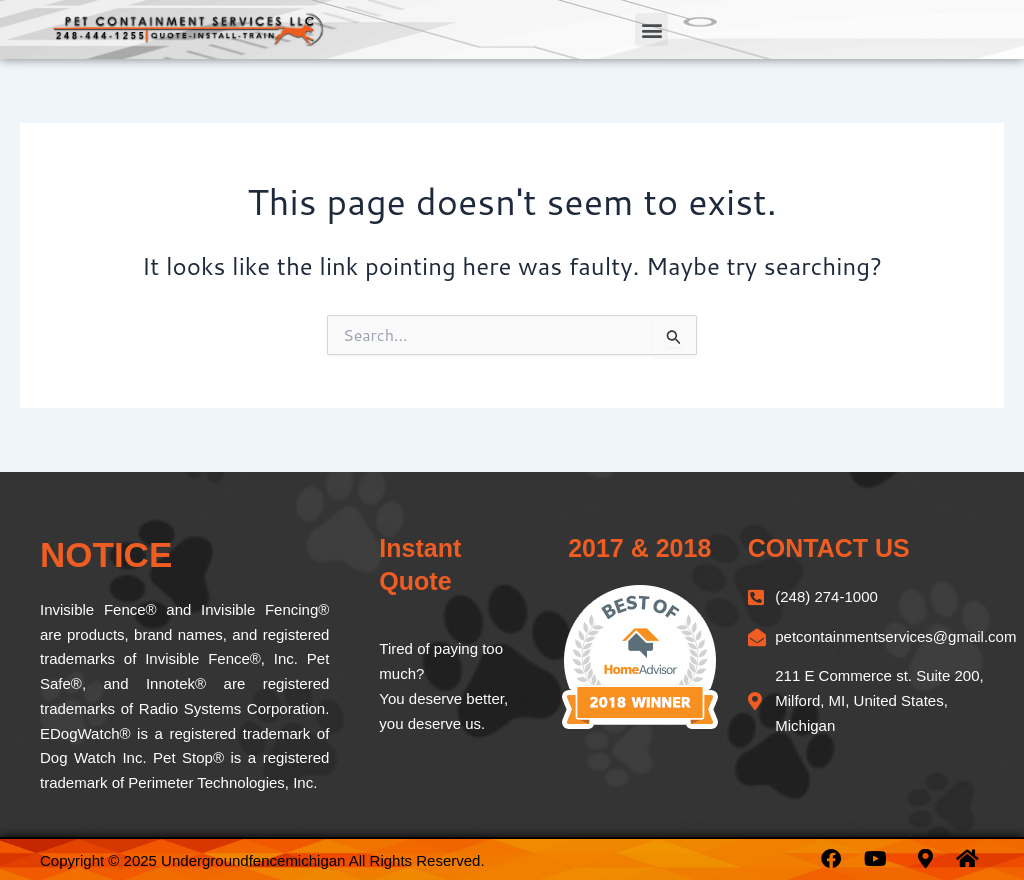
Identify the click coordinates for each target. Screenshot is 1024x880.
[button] (651, 29)
